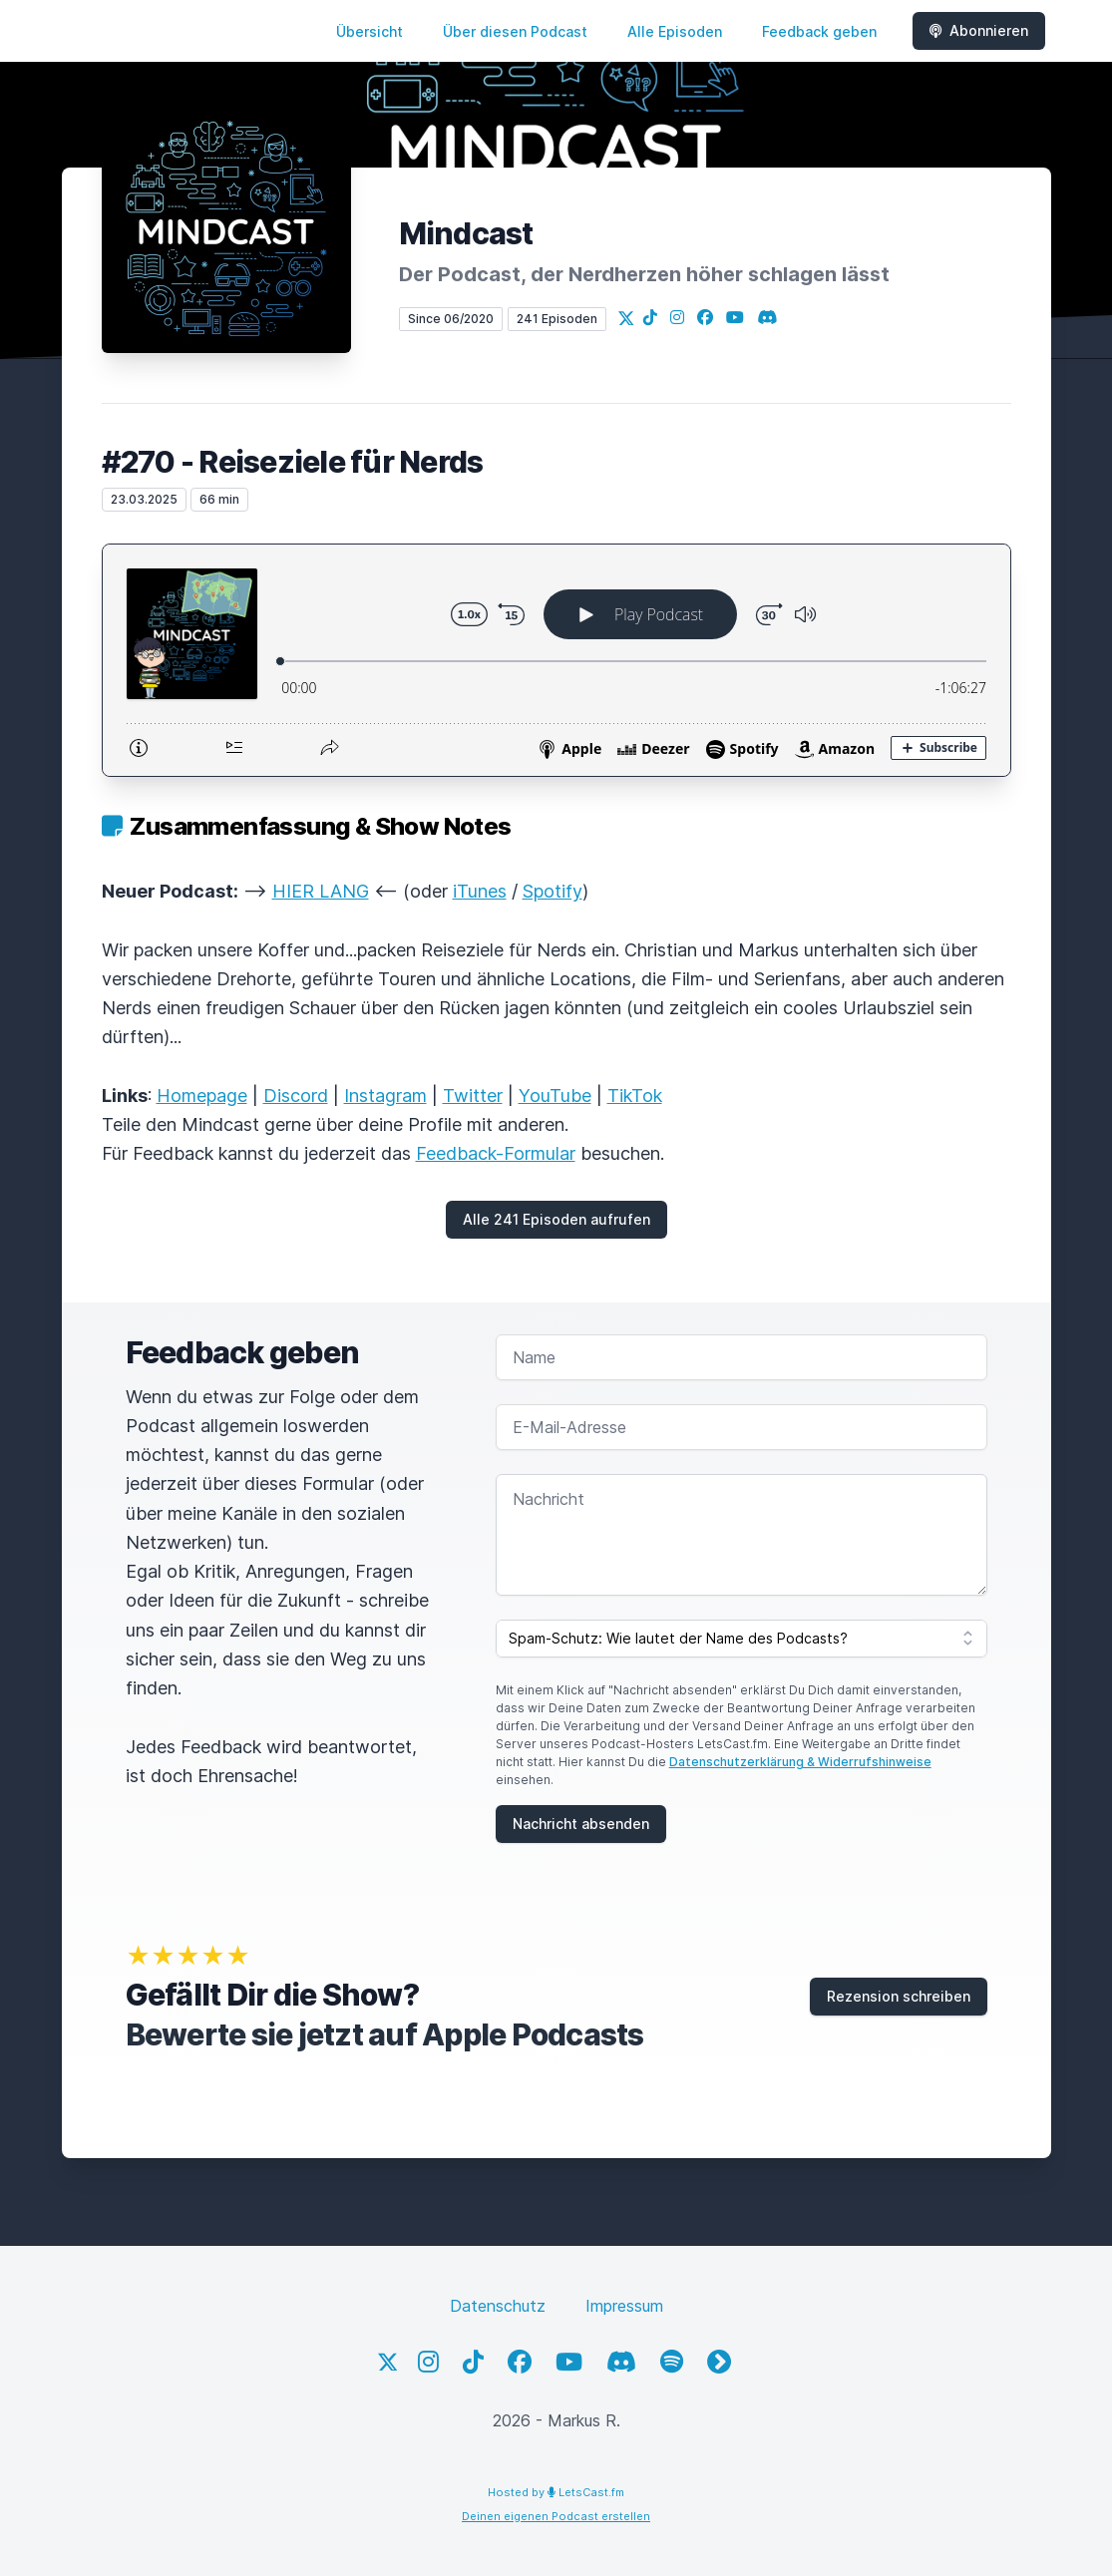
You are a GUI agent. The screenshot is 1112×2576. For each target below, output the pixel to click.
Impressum (624, 2306)
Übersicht (369, 31)
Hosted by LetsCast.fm (556, 2492)
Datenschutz (498, 2306)
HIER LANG (320, 891)
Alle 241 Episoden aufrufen (556, 1219)
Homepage (202, 1095)
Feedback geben (819, 31)
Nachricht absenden (581, 1823)
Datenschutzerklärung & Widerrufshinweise (800, 1761)
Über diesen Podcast (515, 31)
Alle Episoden (674, 31)
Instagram (385, 1095)
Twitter (473, 1095)
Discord (295, 1095)
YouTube (555, 1095)
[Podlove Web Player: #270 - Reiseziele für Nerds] (556, 660)
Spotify (552, 891)
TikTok (634, 1095)
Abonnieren (978, 30)
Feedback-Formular (495, 1153)
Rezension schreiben (898, 1996)
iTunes (480, 891)
